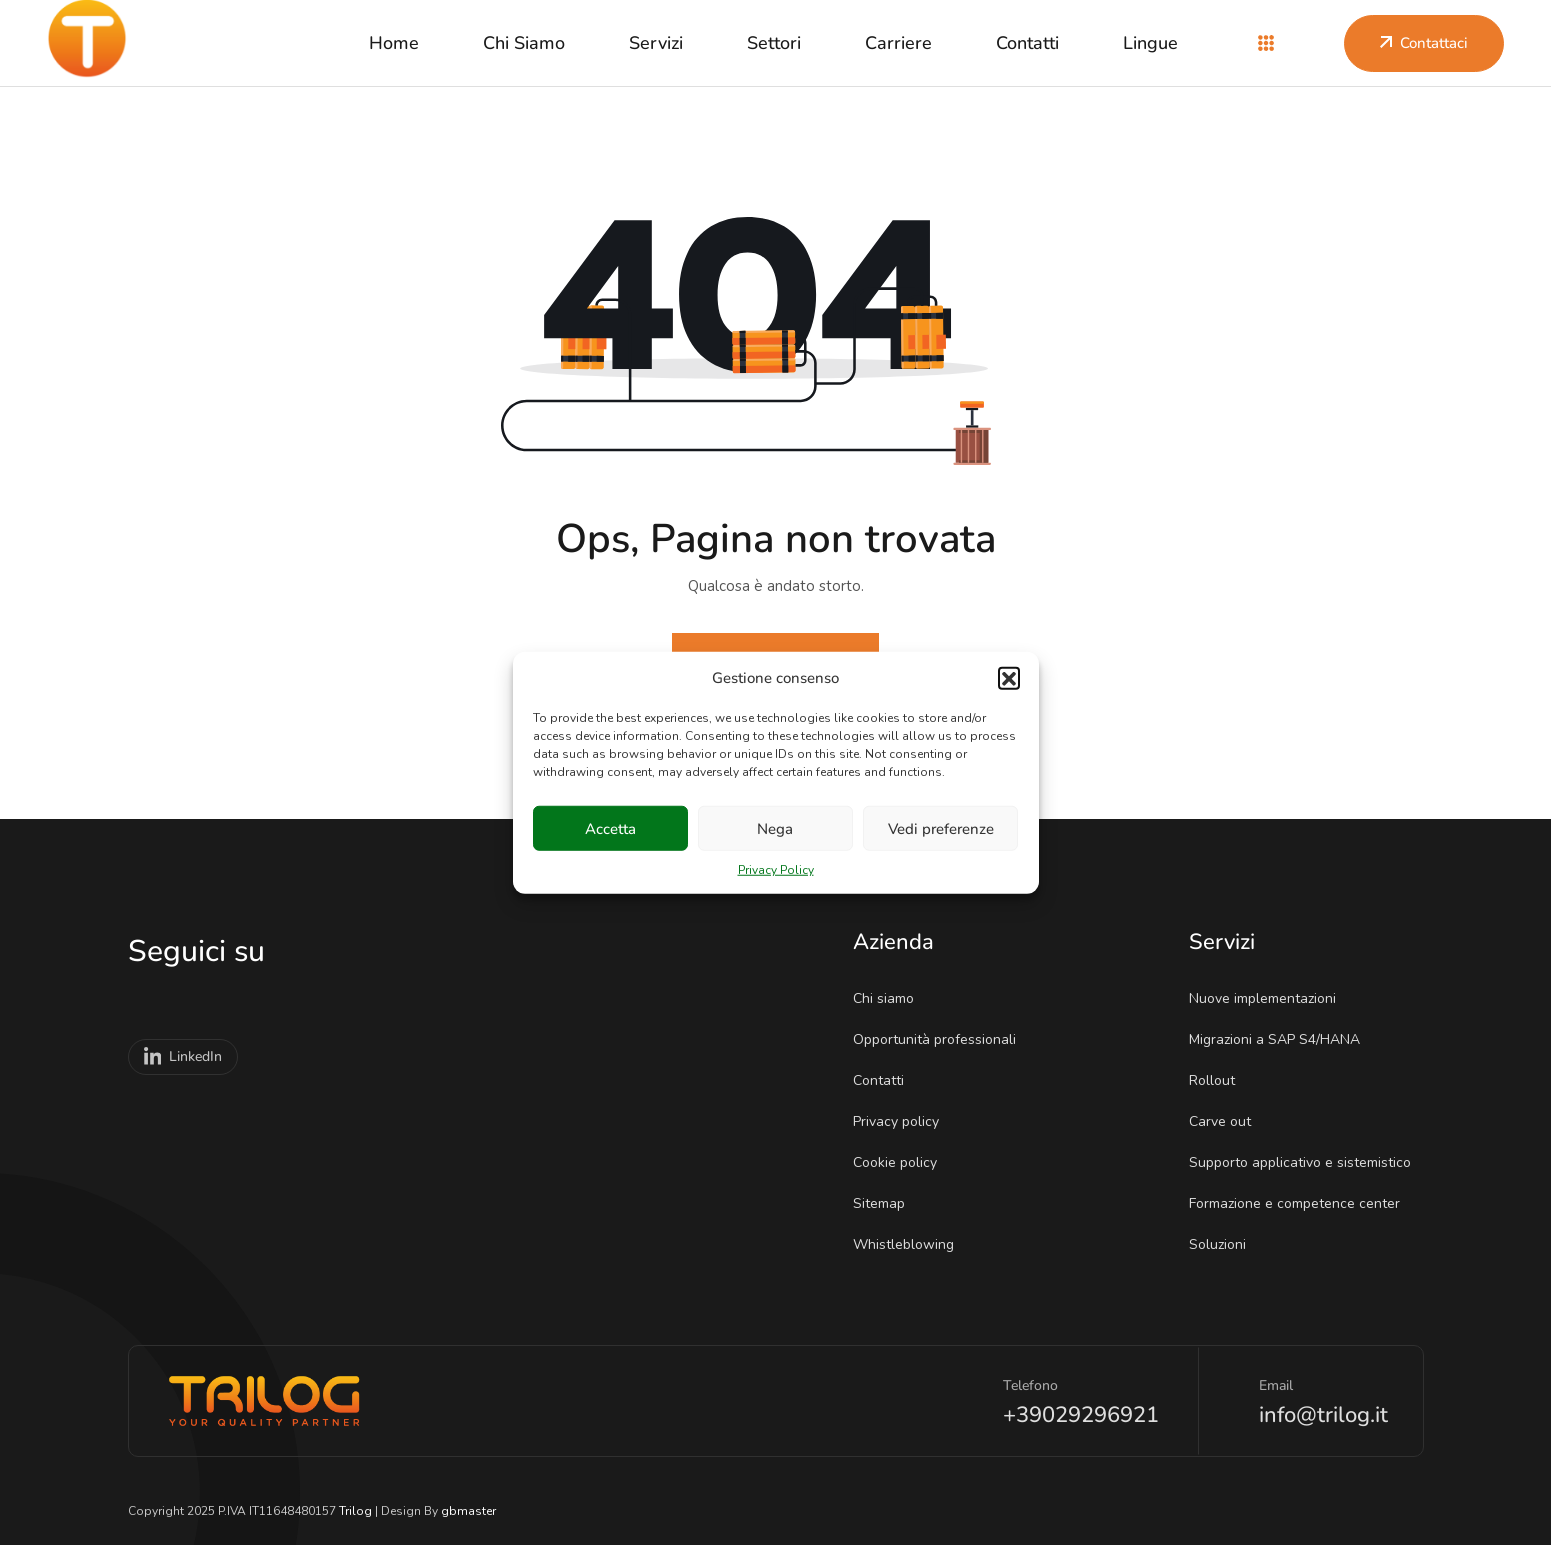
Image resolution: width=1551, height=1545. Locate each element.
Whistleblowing (910, 1244)
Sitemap (885, 1203)
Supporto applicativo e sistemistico (1306, 1162)
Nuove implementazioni (1269, 998)
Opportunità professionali (941, 1039)
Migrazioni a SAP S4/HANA (1281, 1039)
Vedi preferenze (941, 828)
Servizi (656, 43)
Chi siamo (524, 43)
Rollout (1218, 1080)
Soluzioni (1224, 1244)
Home (394, 43)
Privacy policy (902, 1121)
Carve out (1226, 1121)
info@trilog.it (1323, 1415)
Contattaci (1424, 43)
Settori (774, 43)
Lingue (1150, 43)
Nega (775, 828)
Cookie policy (901, 1162)
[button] (1009, 678)
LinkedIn (183, 1057)
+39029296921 (1081, 1415)
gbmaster (468, 1511)
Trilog (355, 1511)
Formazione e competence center (1301, 1203)
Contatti (1027, 43)
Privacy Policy (776, 870)
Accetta (610, 828)
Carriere (898, 43)
